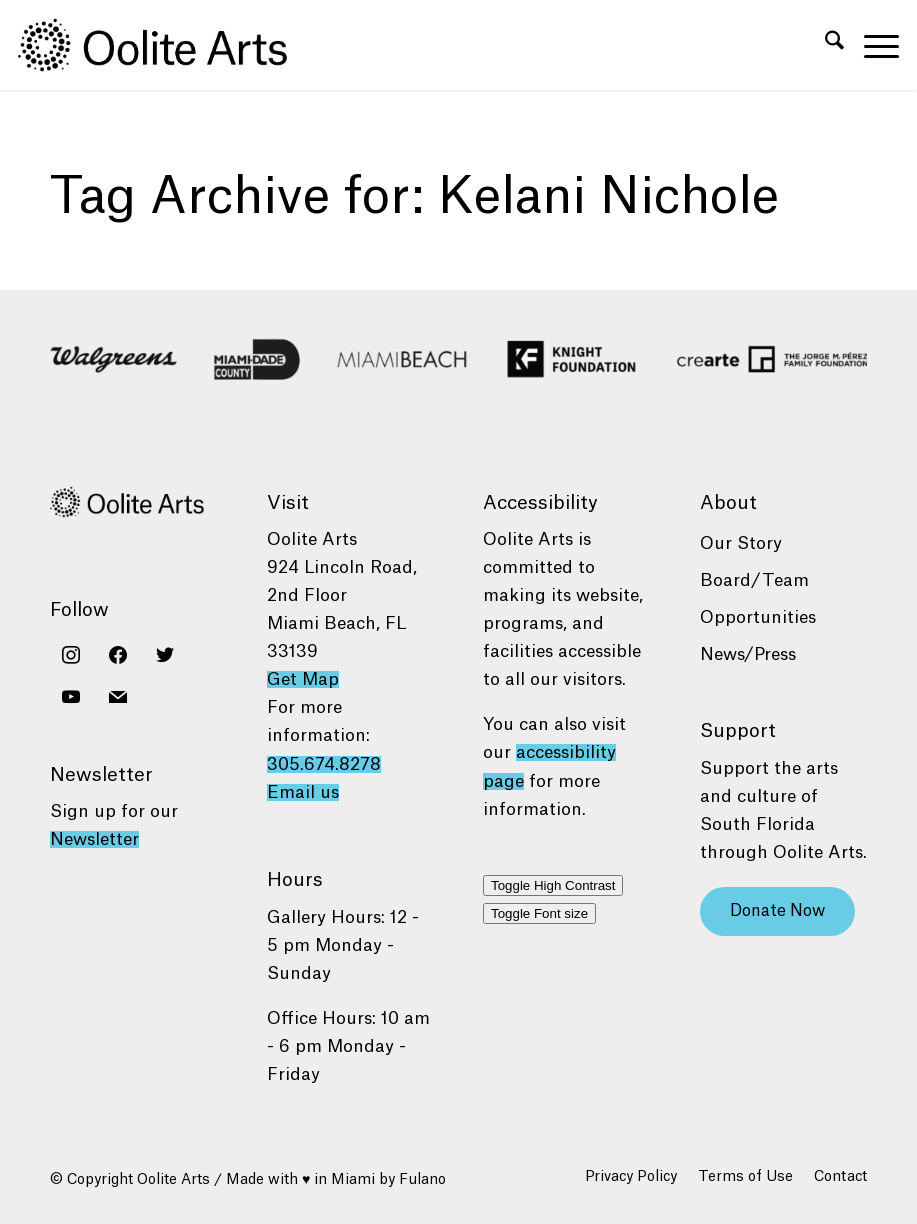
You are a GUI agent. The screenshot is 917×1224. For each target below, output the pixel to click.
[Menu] (871, 45)
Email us (303, 792)
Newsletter (94, 839)
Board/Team (754, 580)
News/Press (748, 654)
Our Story (741, 543)
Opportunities (758, 617)
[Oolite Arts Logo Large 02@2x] (164, 45)
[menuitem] (824, 45)
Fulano (422, 1180)
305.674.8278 (324, 764)
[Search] (824, 45)
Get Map (303, 679)
